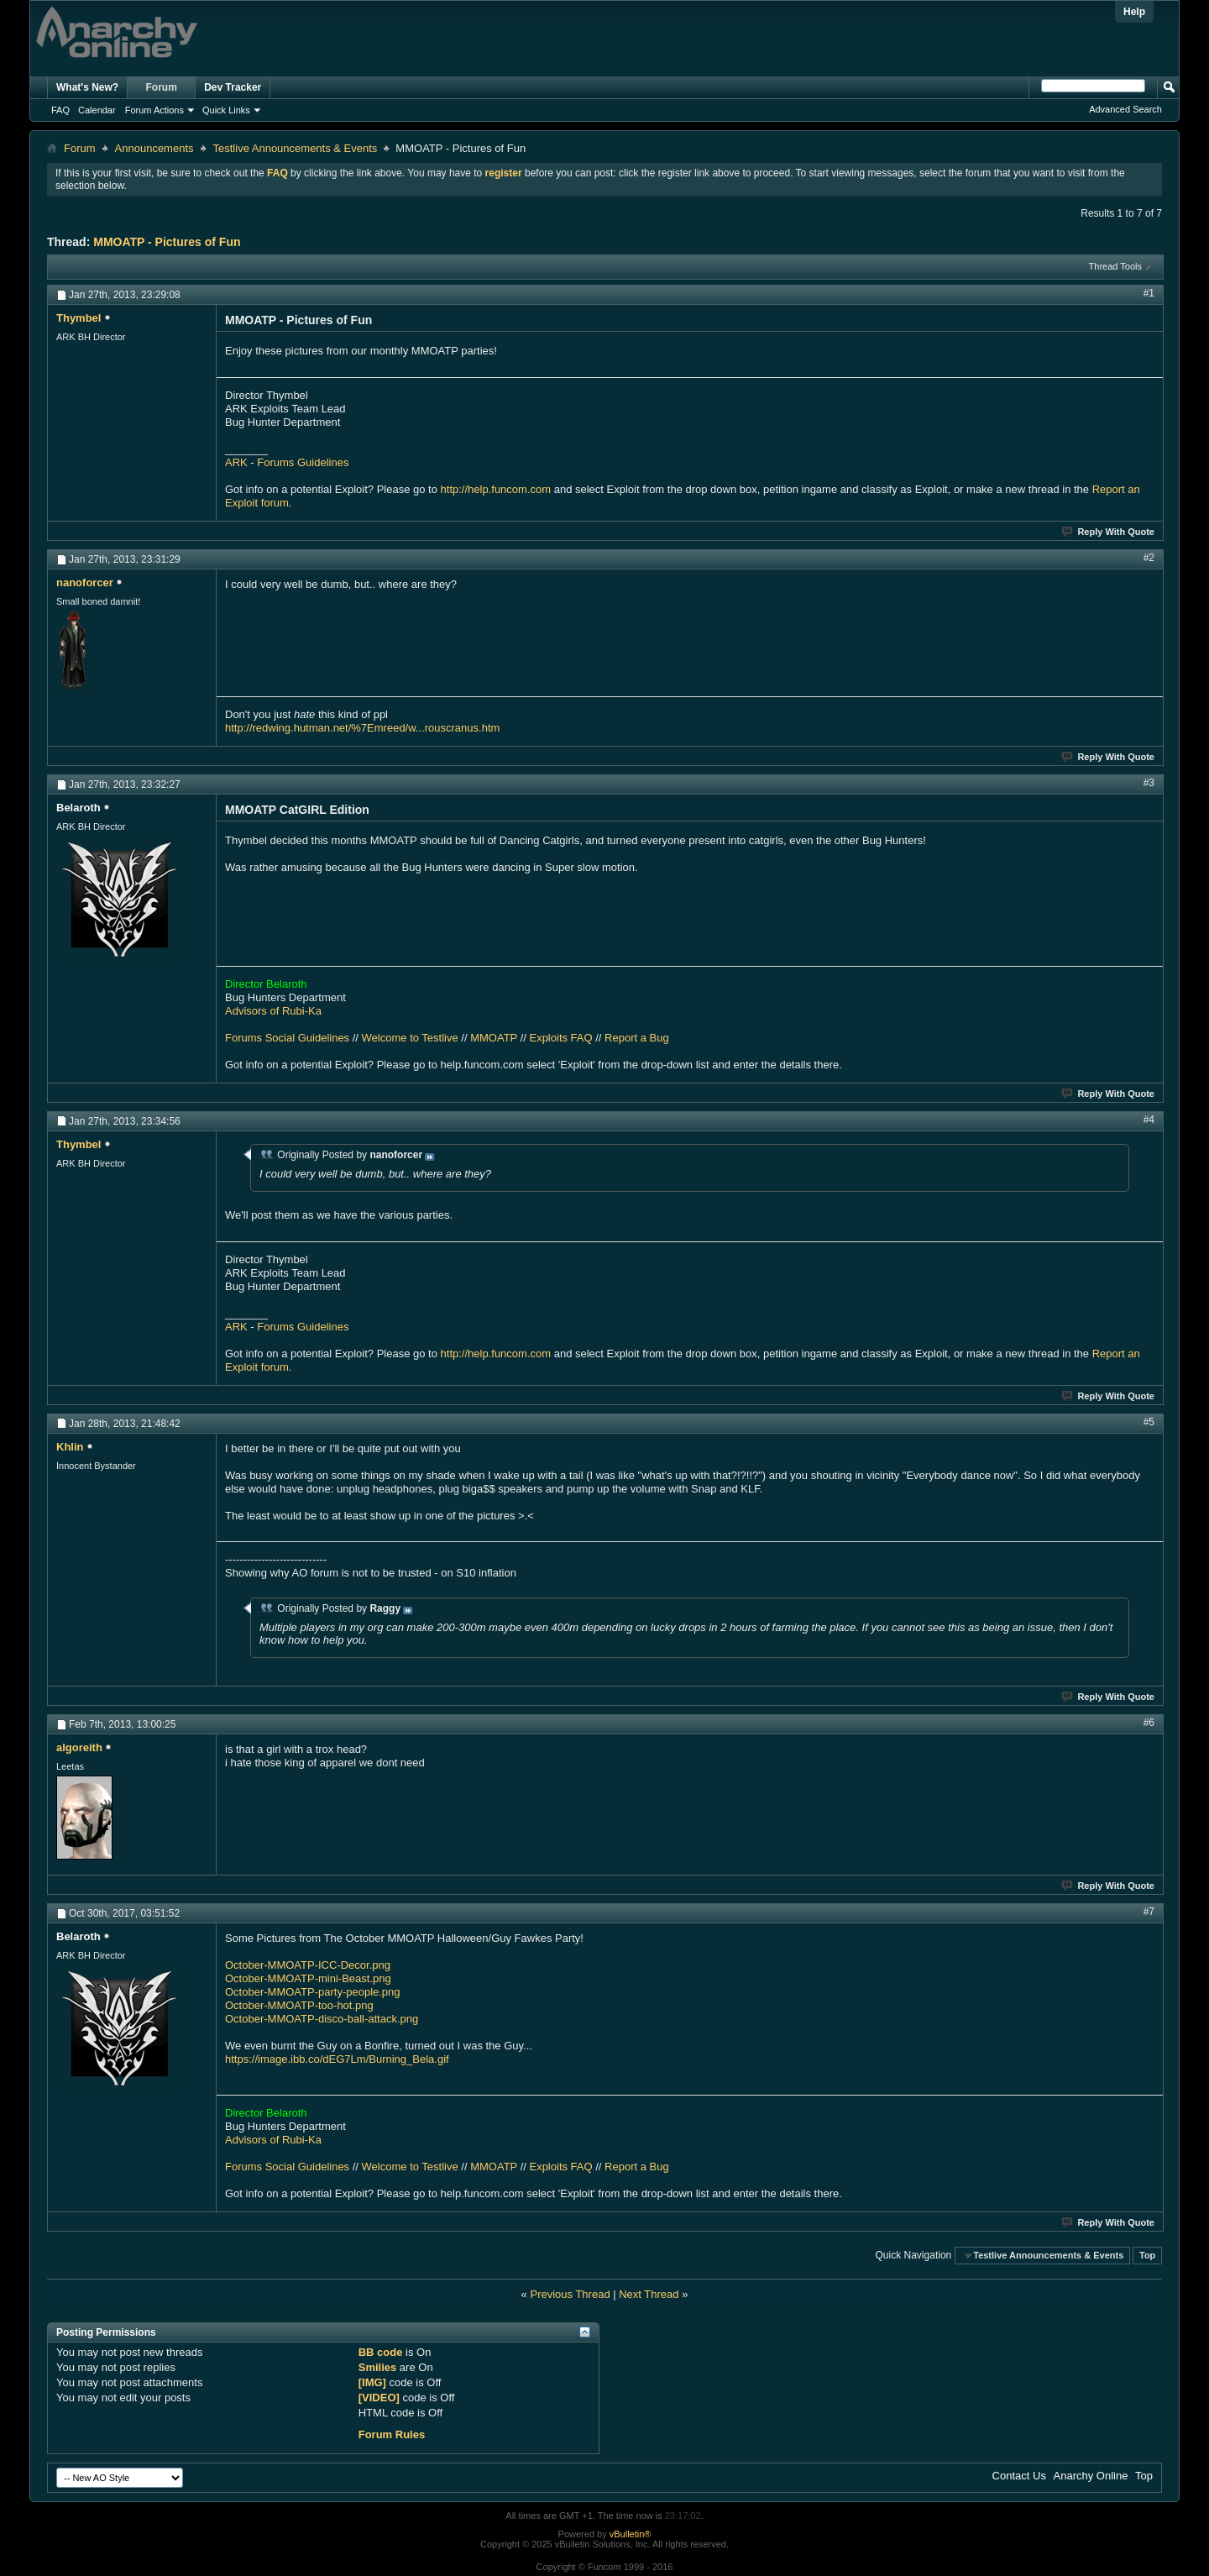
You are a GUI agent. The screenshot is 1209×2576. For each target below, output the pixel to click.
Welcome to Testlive (410, 1037)
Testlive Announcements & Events (295, 148)
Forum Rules (392, 2434)
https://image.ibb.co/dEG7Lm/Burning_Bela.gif (337, 2059)
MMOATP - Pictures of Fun (166, 242)
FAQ (60, 110)
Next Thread (648, 2294)
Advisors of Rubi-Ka (273, 1011)
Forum (161, 87)
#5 (1149, 1422)
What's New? (87, 87)
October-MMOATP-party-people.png (312, 1992)
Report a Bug (636, 1037)
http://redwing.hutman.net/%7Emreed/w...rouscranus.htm (362, 727)
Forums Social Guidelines (287, 1037)
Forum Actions (154, 110)
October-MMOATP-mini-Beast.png (308, 1978)
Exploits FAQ (560, 1037)
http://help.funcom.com (496, 489)
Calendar (97, 110)
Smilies (378, 2367)
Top (1147, 2255)
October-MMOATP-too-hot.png (299, 2005)
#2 (1149, 558)
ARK (236, 462)
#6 (1149, 1723)
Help (1134, 12)
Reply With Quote (1108, 532)
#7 (1149, 1912)
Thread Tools (1115, 266)
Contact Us (1019, 2475)
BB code (381, 2352)
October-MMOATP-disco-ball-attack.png (321, 2018)
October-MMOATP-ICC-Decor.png (307, 1965)
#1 (1149, 293)
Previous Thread (570, 2294)
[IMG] (372, 2382)
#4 (1149, 1119)
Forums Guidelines (302, 462)
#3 (1149, 783)
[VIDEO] (379, 2397)
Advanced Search (1125, 109)
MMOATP (493, 1037)
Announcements (154, 148)
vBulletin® (631, 2534)
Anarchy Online (1091, 2475)
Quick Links (226, 110)
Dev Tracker (232, 87)
